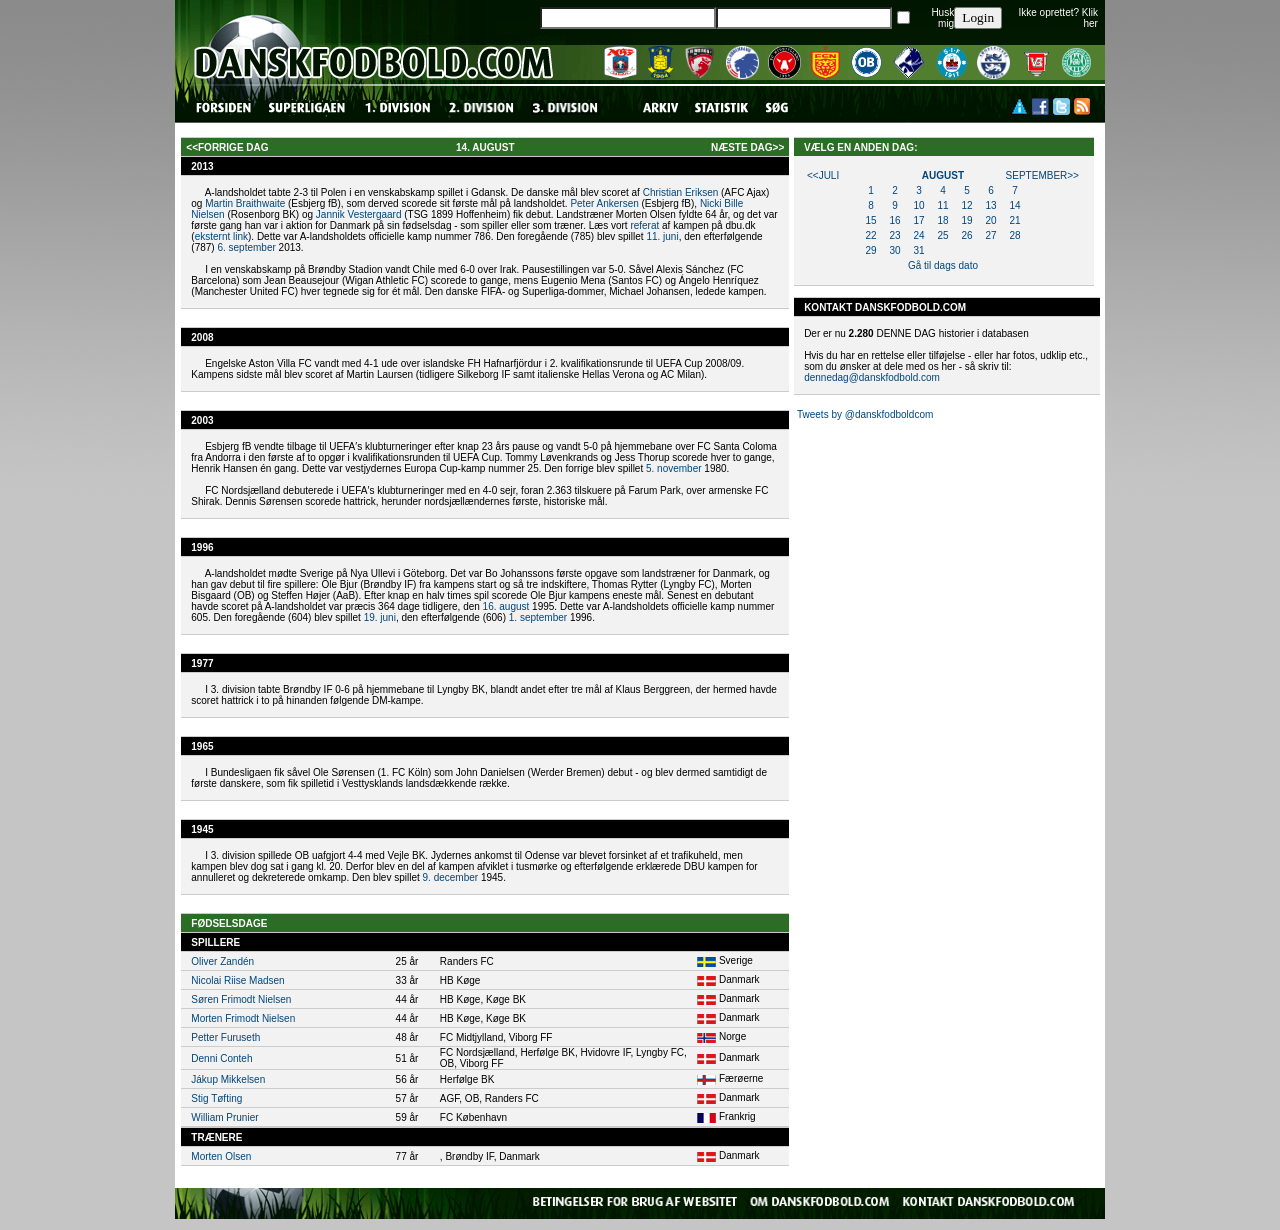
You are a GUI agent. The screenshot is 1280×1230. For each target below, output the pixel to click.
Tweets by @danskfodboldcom (865, 414)
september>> (1042, 175)
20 (990, 220)
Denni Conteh (221, 1058)
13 (990, 205)
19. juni (380, 617)
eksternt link (221, 236)
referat (644, 225)
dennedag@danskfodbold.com (872, 377)
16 (894, 220)
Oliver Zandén (222, 961)
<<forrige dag (227, 147)
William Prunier (224, 1117)
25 (942, 235)
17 (918, 220)
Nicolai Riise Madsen (237, 980)
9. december (451, 877)
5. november (674, 468)
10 (918, 205)
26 (966, 235)
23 (894, 235)
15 (870, 220)
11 (942, 205)
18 (942, 220)
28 (1014, 235)
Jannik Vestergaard (359, 214)
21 (1014, 220)
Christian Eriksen (681, 192)
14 (1014, 205)
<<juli (823, 175)
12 (966, 205)
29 (870, 250)
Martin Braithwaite (245, 203)
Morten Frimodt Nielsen (243, 1018)
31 (918, 250)
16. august (506, 606)
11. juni (662, 236)
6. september (246, 247)
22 (870, 235)
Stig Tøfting (216, 1098)
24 (918, 235)
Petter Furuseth (225, 1037)
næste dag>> (747, 147)
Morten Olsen (221, 1156)
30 (894, 250)
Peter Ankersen (604, 203)
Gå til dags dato (943, 265)
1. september (538, 617)
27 (990, 235)
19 (966, 220)
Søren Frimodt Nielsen (241, 999)
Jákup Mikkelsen (228, 1079)
